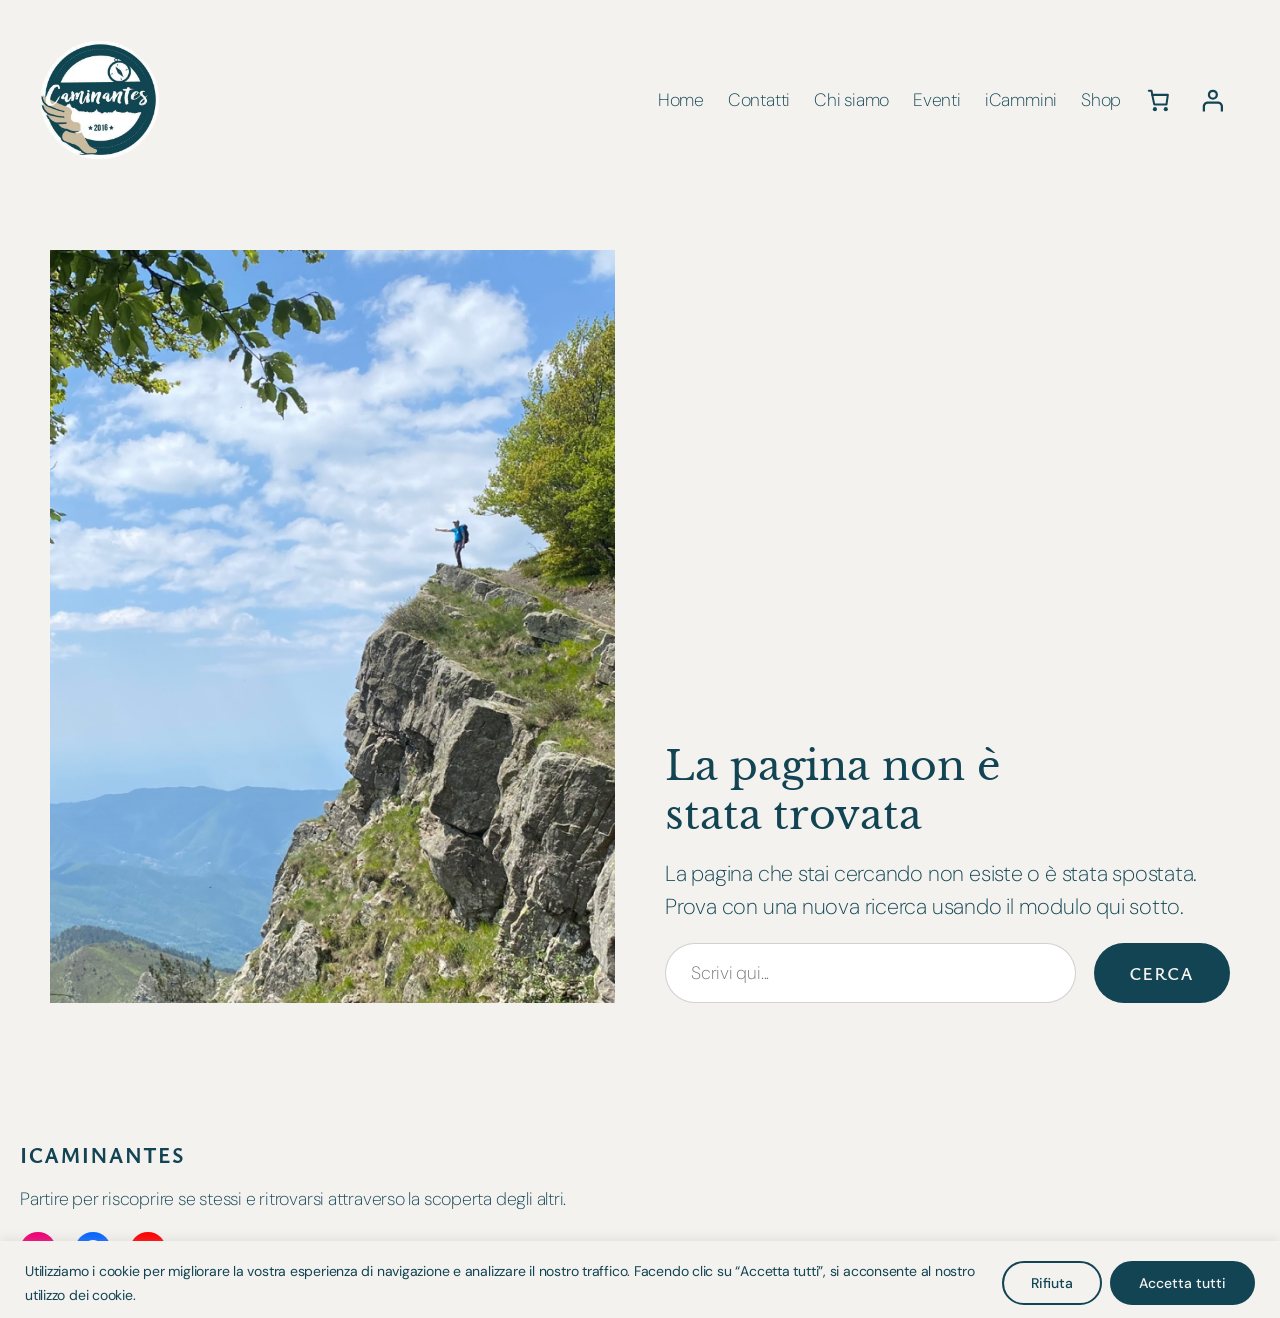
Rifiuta (1052, 1283)
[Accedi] (1213, 100)
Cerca (1162, 973)
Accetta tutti (1182, 1283)
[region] (640, 1279)
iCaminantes (102, 1154)
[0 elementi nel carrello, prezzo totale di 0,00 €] (1158, 100)
